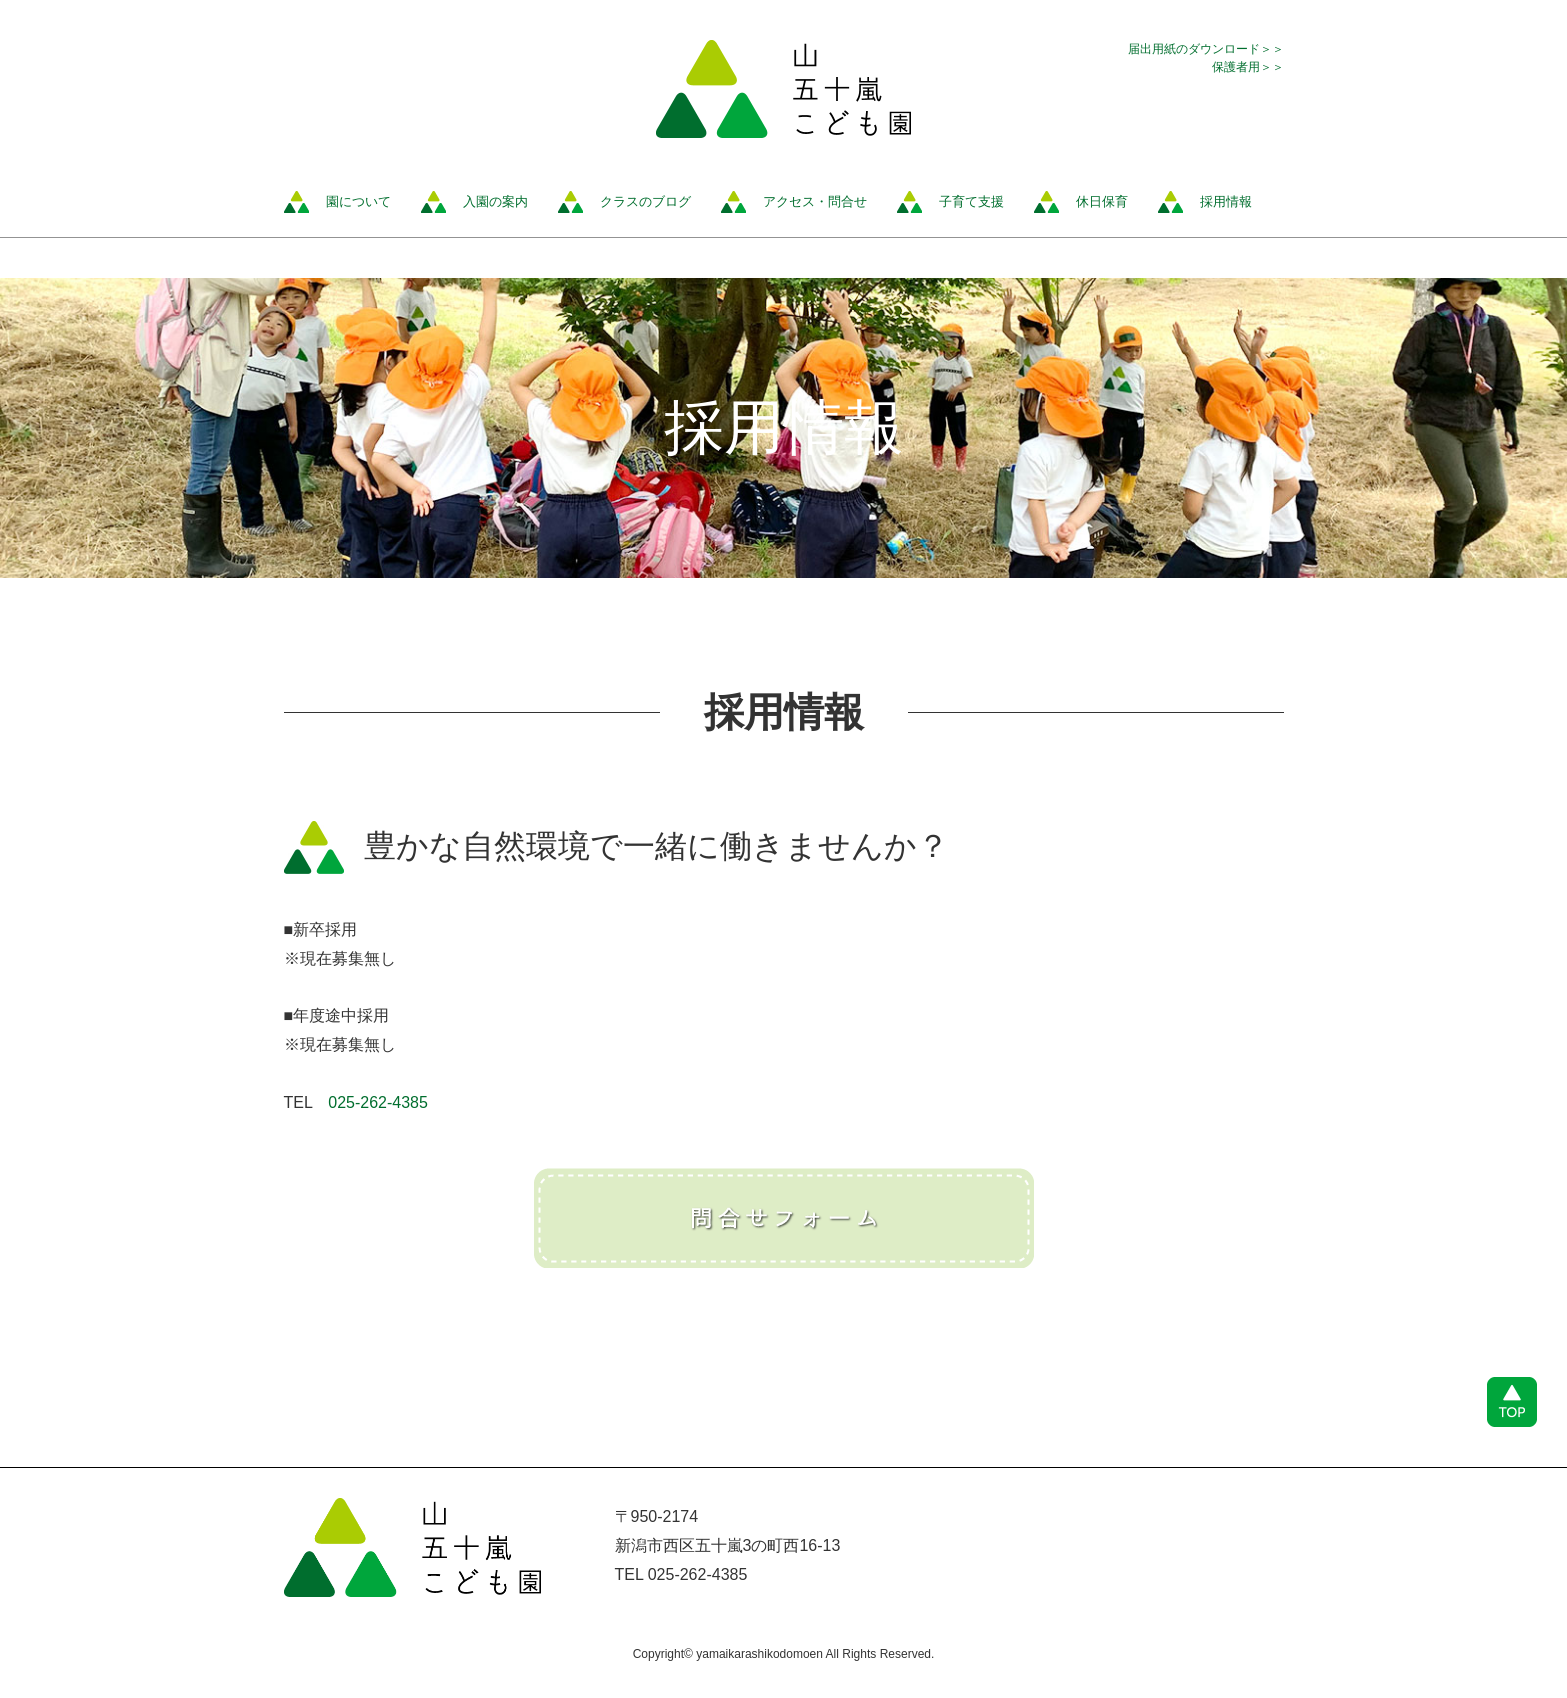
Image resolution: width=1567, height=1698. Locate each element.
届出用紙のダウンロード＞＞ (1206, 49)
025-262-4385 (378, 1102)
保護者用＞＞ (1248, 67)
